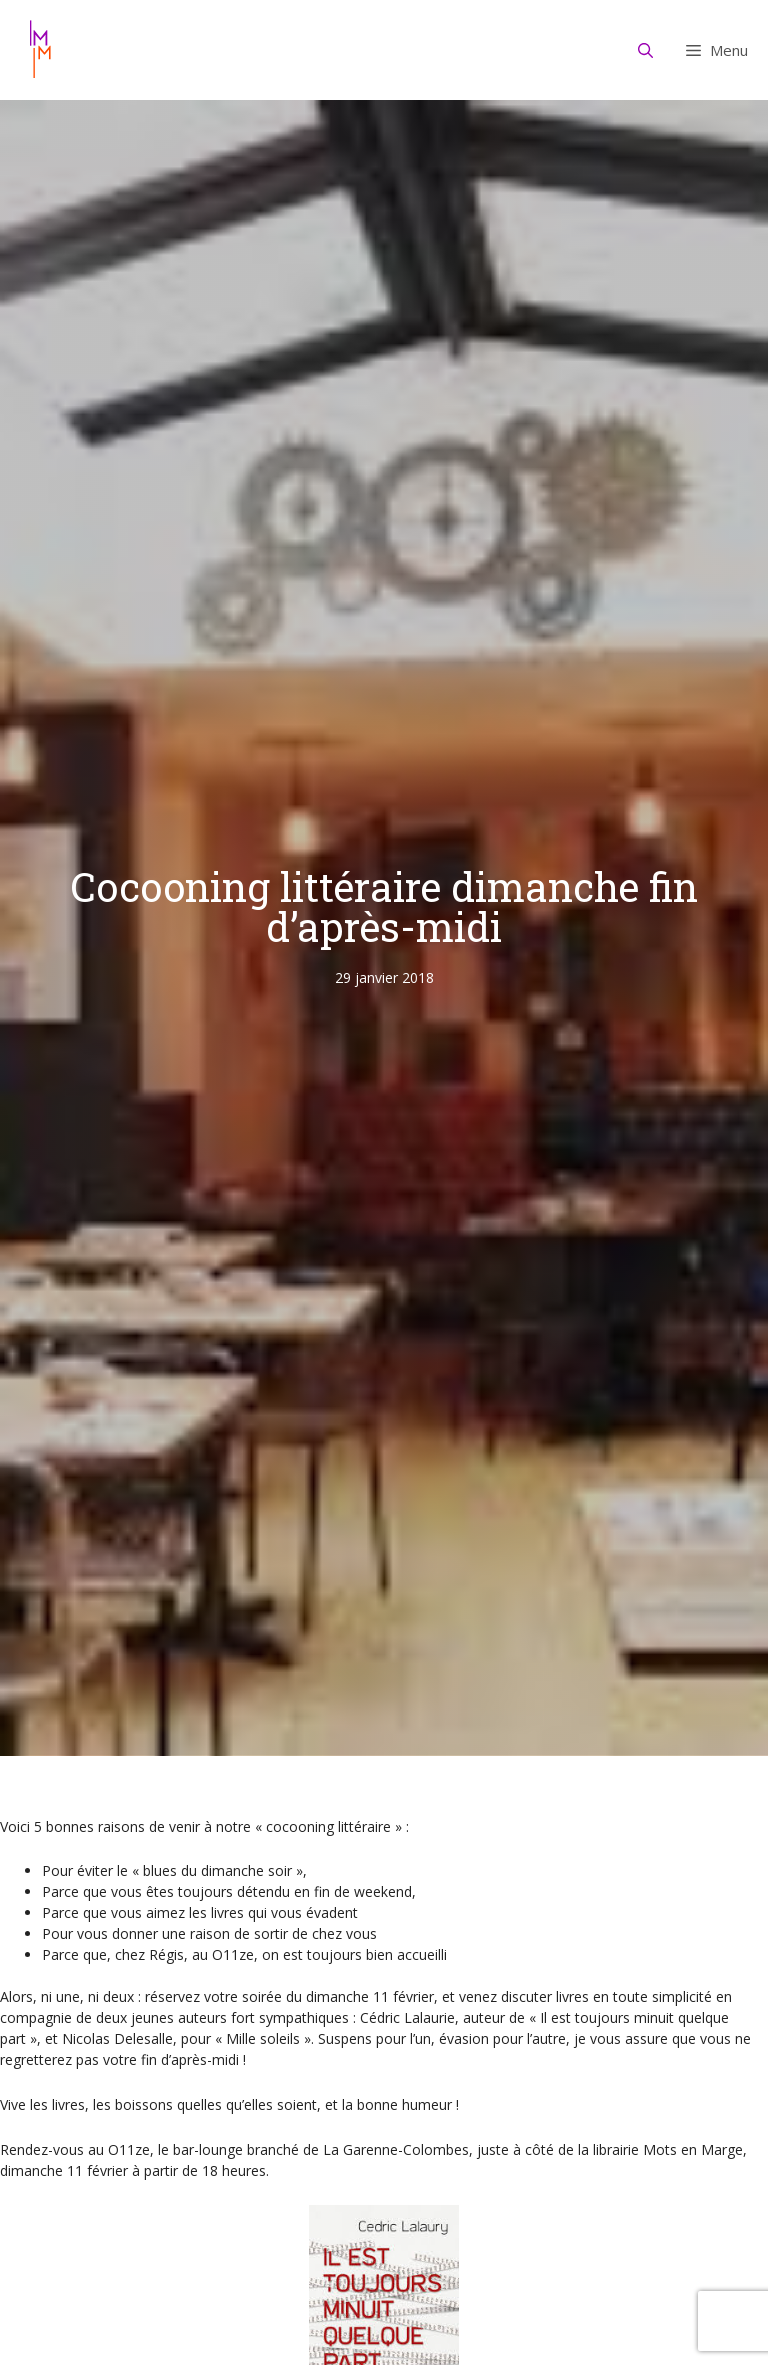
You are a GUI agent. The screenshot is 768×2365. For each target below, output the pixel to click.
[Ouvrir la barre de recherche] (646, 50)
